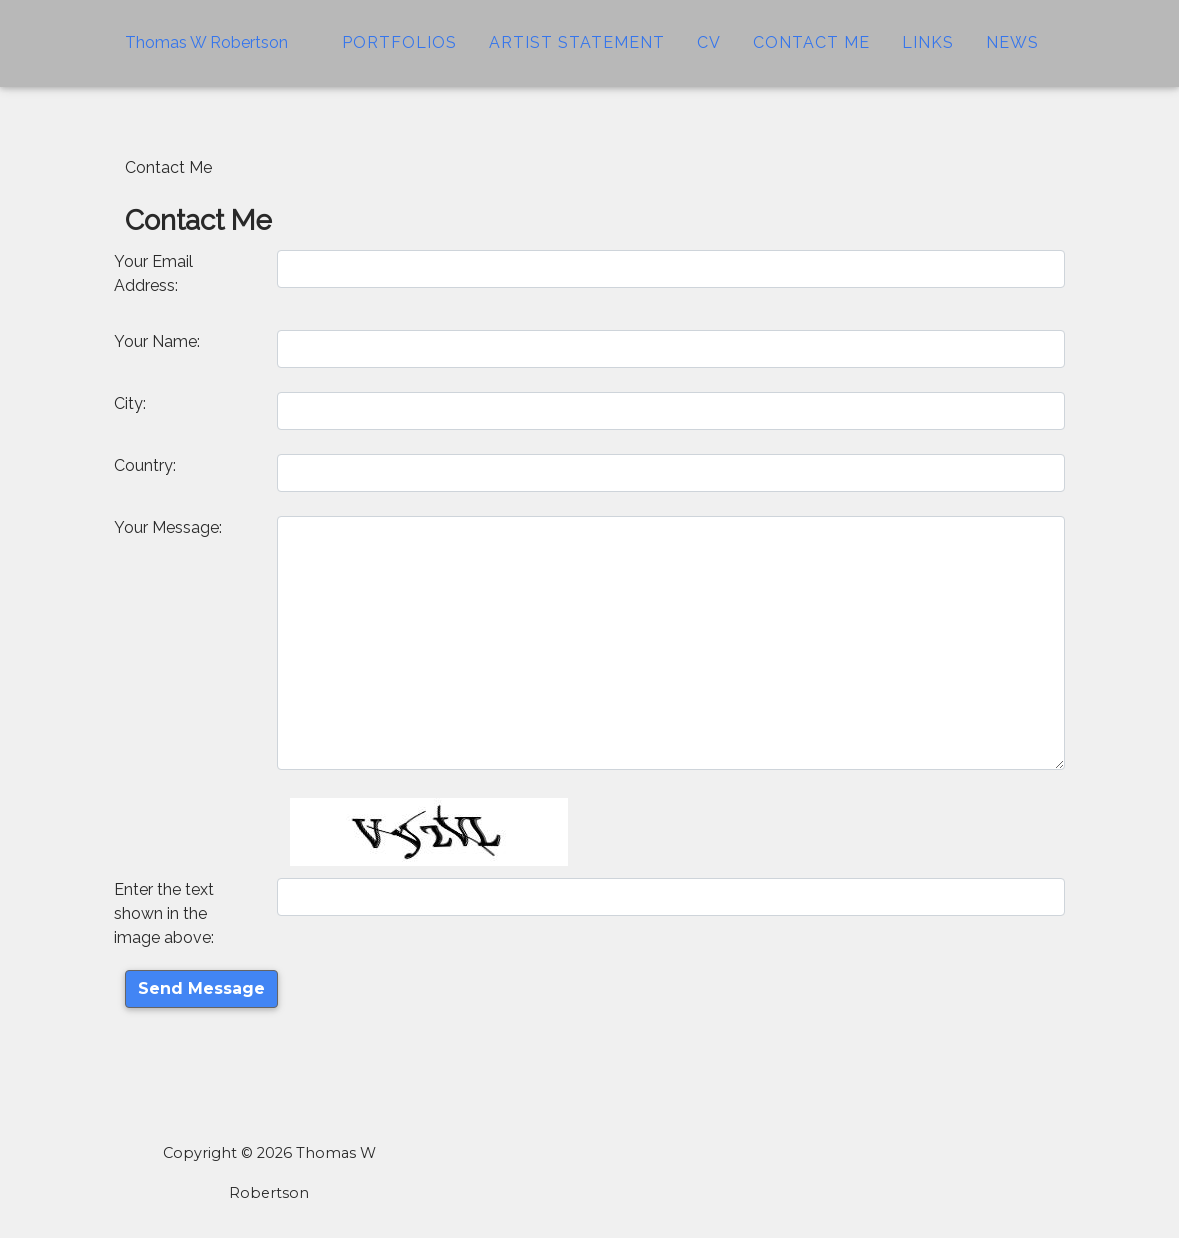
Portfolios (399, 54)
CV (709, 54)
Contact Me (811, 54)
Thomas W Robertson (206, 54)
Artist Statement (577, 54)
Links (928, 54)
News (1012, 54)
